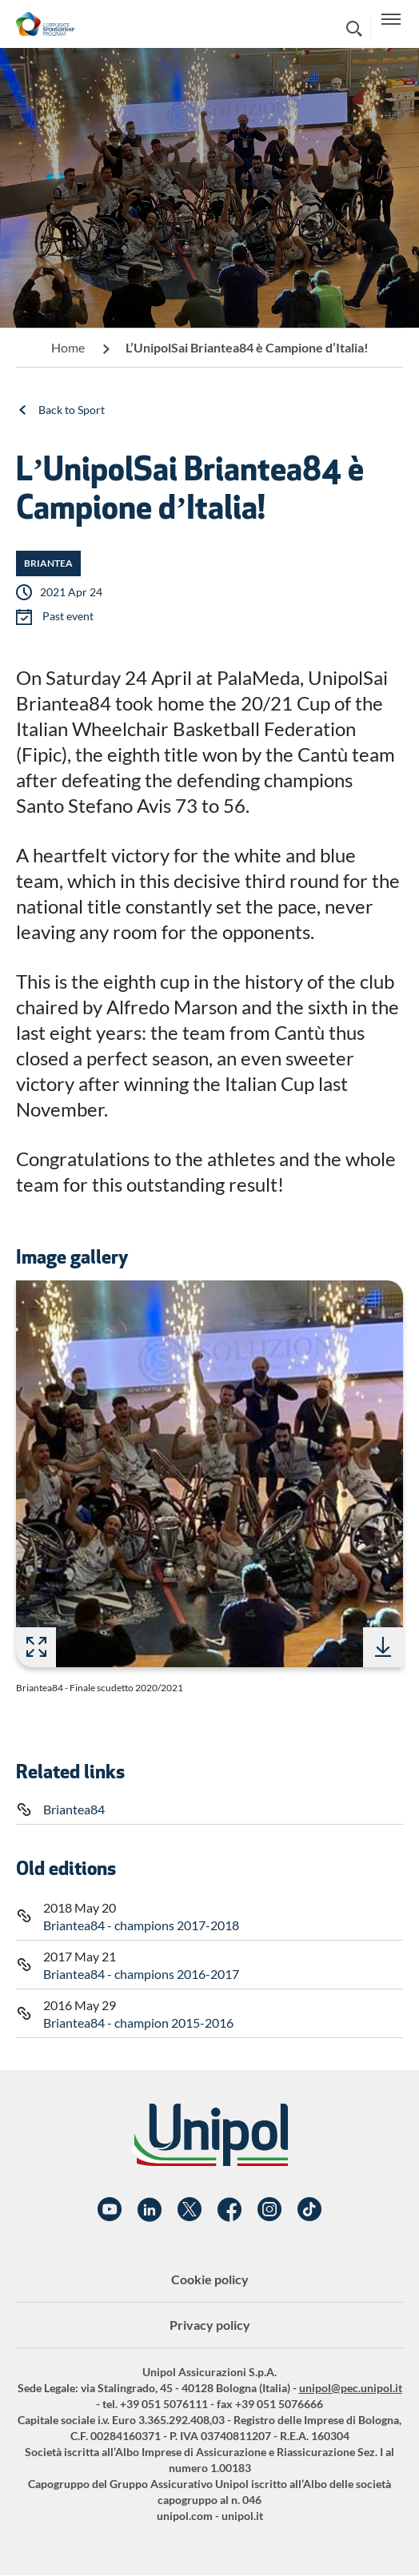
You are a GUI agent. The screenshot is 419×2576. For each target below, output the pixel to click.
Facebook (229, 2210)
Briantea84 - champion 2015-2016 (138, 2022)
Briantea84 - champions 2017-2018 (141, 1925)
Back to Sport (71, 409)
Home (68, 347)
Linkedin (150, 2210)
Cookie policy (210, 2279)
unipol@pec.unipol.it (350, 2388)
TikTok (309, 2210)
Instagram (269, 2210)
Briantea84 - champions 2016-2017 (141, 1973)
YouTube (110, 2210)
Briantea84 (74, 1809)
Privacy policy (210, 2324)
